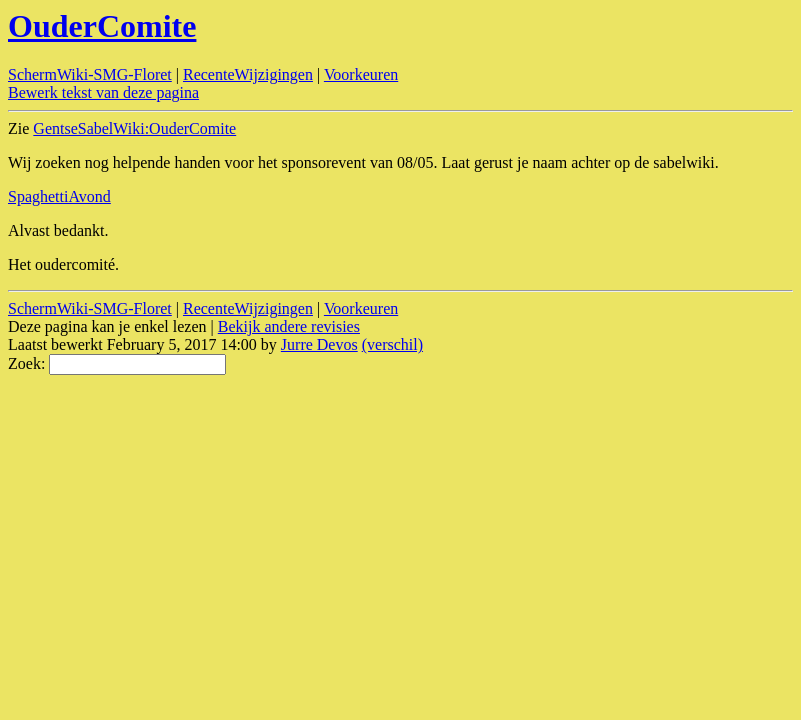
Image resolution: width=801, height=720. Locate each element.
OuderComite (102, 26)
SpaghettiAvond (59, 196)
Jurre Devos (319, 344)
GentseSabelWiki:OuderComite (134, 128)
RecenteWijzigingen (248, 74)
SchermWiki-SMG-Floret (90, 74)
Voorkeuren (361, 74)
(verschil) (392, 344)
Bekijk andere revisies (289, 326)
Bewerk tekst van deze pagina (103, 92)
